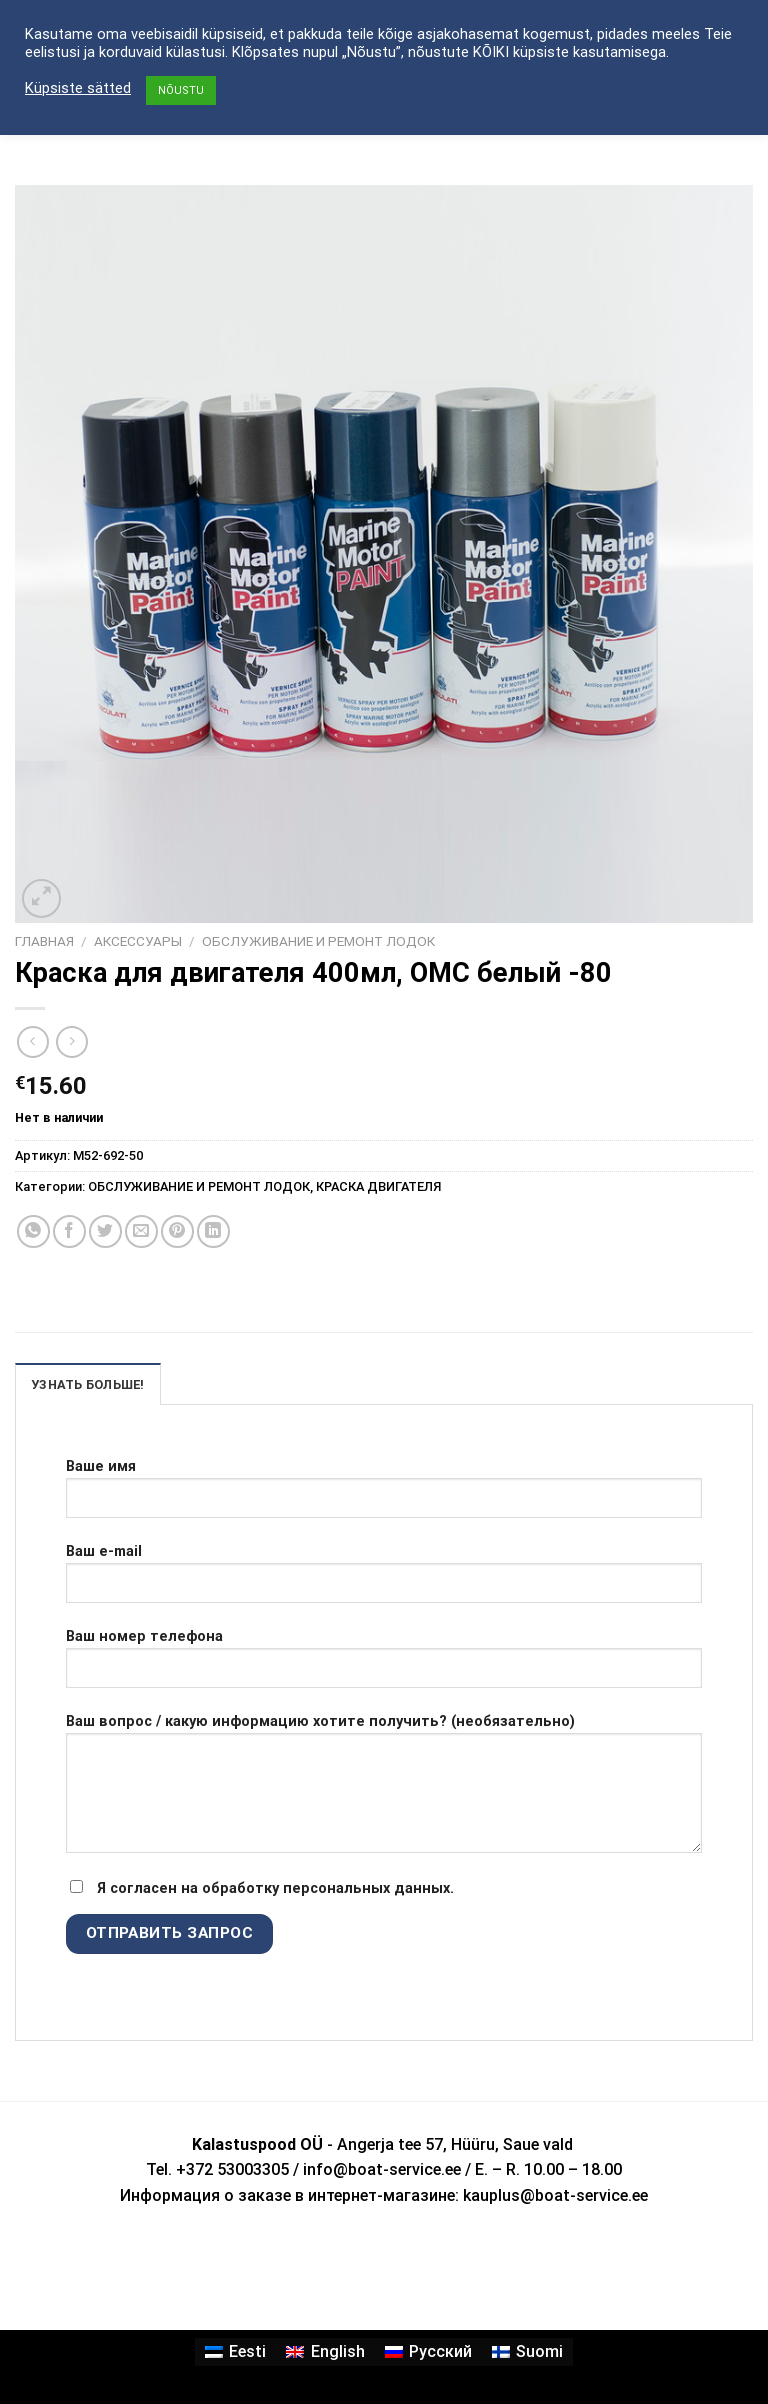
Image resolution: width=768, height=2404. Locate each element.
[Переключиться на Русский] (428, 2352)
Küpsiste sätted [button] (78, 88)
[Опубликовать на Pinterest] (177, 1231)
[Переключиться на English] (325, 2352)
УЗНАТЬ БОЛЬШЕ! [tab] (88, 1384)
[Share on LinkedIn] (213, 1231)
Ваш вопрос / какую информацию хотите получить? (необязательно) (384, 1791)
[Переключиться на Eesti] (235, 2352)
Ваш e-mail (384, 1581)
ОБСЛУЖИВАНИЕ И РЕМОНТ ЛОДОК (318, 941)
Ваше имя (384, 1496)
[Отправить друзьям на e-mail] (141, 1231)
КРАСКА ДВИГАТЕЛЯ (378, 1186)
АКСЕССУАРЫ (138, 941)
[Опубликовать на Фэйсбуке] (69, 1231)
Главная (44, 941)
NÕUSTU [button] (181, 90)
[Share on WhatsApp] (33, 1231)
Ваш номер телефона (384, 1666)
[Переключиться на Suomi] (527, 2352)
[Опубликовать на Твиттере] (105, 1231)
